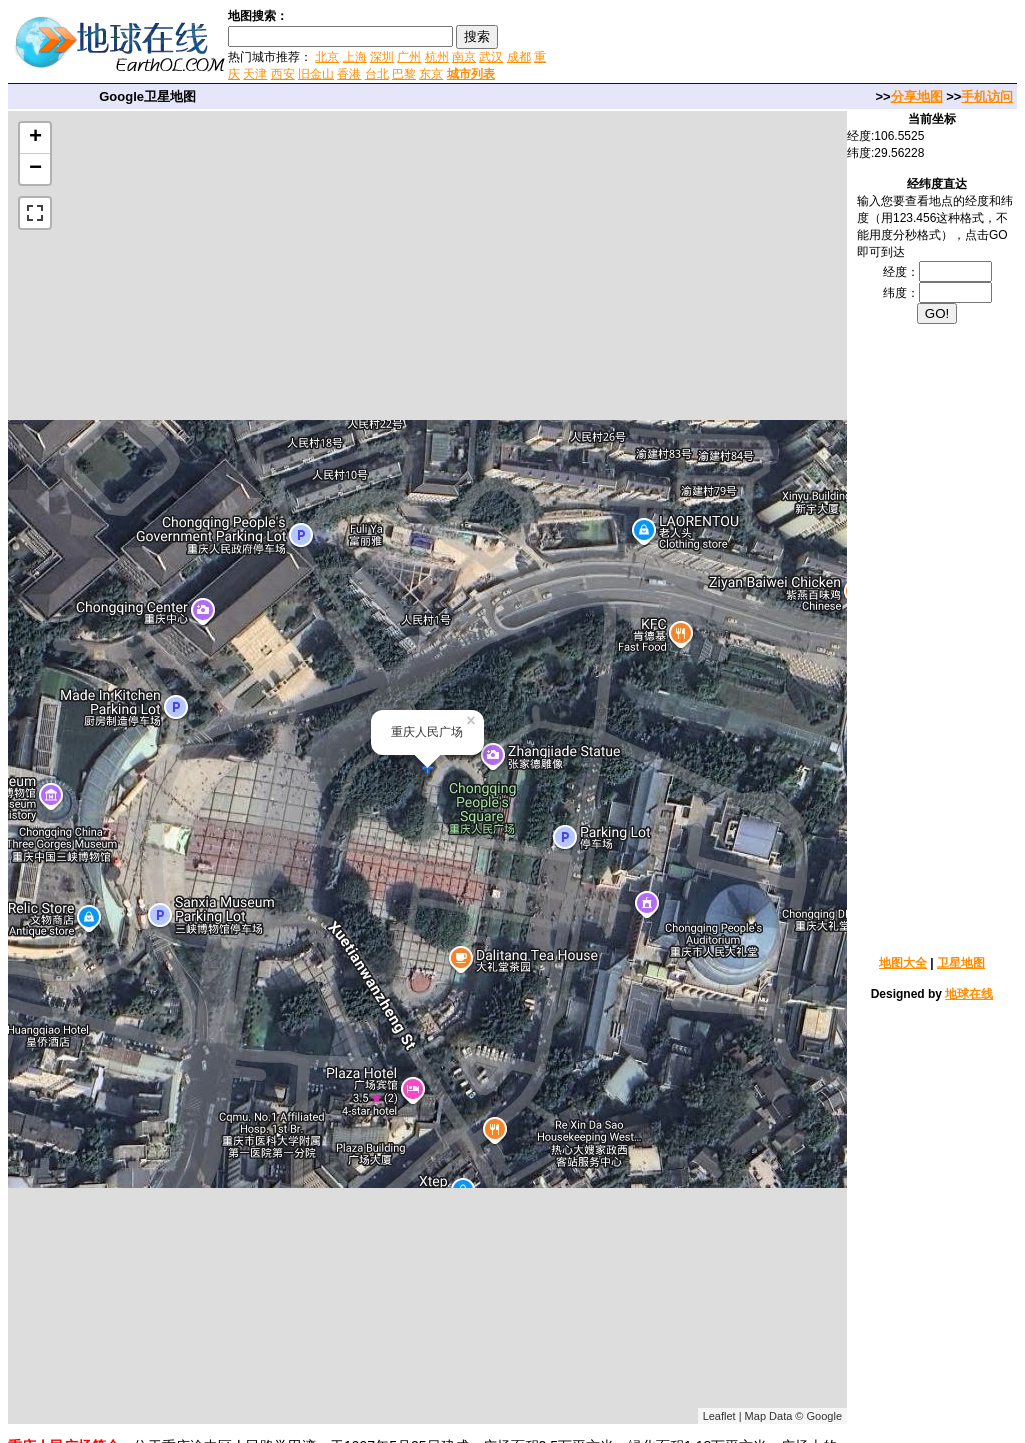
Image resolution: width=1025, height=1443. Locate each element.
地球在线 (969, 994)
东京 (431, 74)
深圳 (382, 57)
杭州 (437, 57)
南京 (464, 57)
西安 (283, 74)
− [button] (35, 169)
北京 (327, 57)
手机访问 (987, 96)
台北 (377, 74)
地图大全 (903, 963)
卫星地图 (961, 963)
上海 (355, 57)
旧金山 (316, 74)
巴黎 (404, 74)
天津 (255, 74)
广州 (409, 57)
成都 (519, 57)
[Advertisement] (788, 44)
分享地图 (917, 96)
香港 (349, 74)
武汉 (491, 57)
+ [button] (35, 138)
